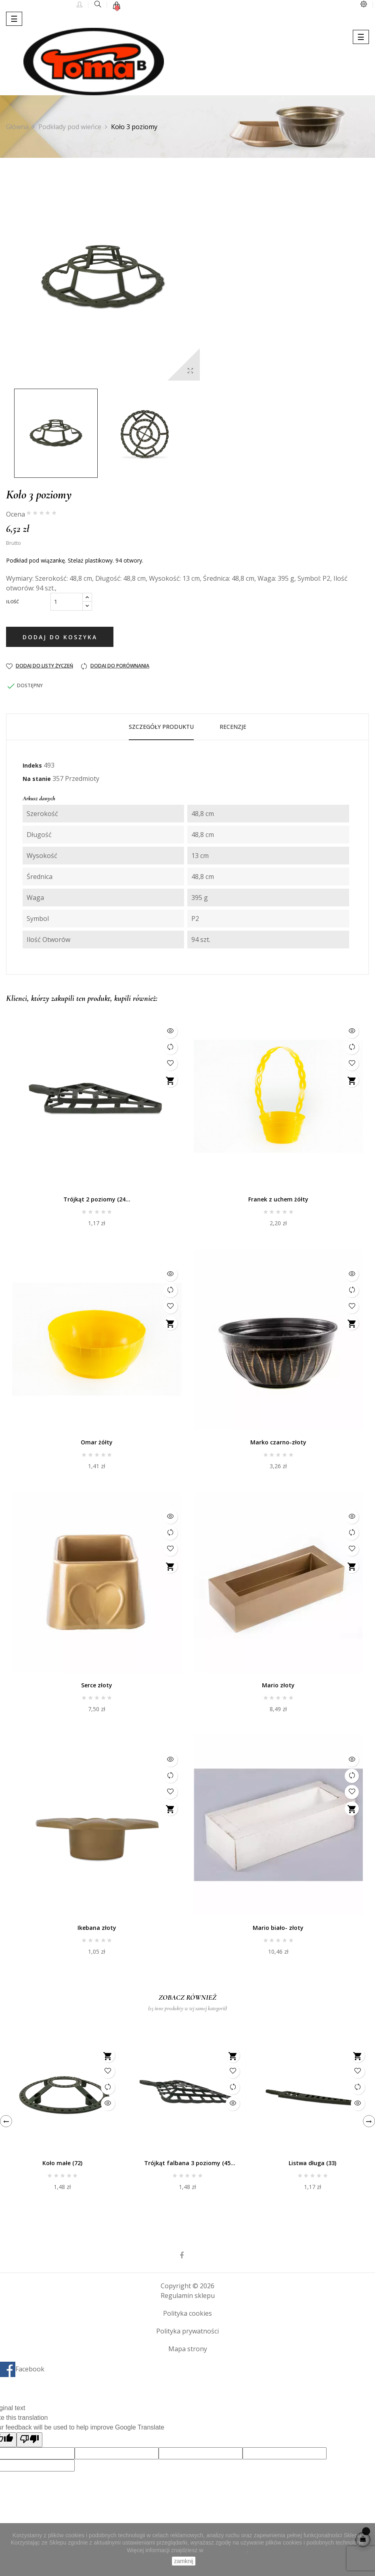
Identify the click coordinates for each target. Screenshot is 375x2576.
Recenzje (233, 726)
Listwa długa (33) (312, 2163)
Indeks (32, 765)
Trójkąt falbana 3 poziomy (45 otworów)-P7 (187, 2163)
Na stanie (37, 779)
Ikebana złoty (97, 1927)
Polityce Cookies (226, 2550)
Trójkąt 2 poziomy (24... (96, 1199)
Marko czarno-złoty (278, 1442)
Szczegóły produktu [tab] (161, 726)
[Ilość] (66, 602)
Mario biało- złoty (278, 1927)
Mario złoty (278, 1685)
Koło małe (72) (62, 2163)
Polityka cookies (187, 2313)
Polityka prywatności (187, 2331)
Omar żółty (97, 1442)
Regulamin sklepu (188, 2295)
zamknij (183, 2561)
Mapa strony (187, 2348)
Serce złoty (96, 1685)
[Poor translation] (29, 2439)
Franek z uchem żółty (278, 1199)
